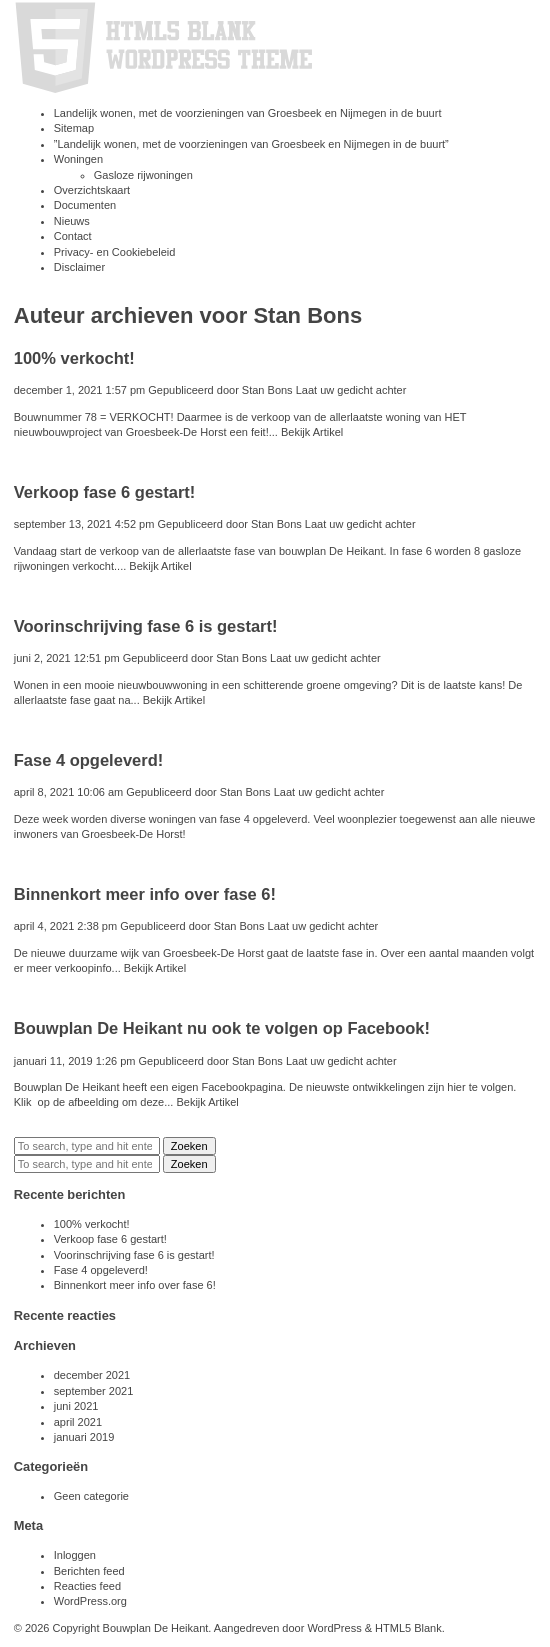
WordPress (334, 1628)
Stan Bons (267, 390)
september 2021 (94, 1391)
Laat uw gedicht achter (351, 390)
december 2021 (92, 1375)
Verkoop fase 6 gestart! (105, 492)
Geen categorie (91, 1496)
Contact (73, 236)
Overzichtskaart (92, 190)
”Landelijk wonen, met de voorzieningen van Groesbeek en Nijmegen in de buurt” (251, 144)
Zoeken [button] (189, 1146)
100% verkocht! (74, 358)
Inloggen (75, 1555)
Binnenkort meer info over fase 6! (145, 894)
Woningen (78, 159)
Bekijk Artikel (312, 432)
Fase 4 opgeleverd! (88, 760)
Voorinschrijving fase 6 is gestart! (146, 626)
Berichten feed (89, 1571)
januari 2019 (84, 1437)
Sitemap (74, 128)
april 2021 (78, 1422)
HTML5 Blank (408, 1628)
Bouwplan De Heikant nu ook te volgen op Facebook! (222, 1028)
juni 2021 (76, 1406)
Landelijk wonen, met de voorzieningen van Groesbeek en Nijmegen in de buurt (248, 113)
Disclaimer (79, 267)
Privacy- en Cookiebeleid (115, 252)
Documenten (85, 205)
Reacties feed (87, 1586)
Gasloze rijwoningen (143, 175)
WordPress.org (90, 1601)
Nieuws (72, 221)
